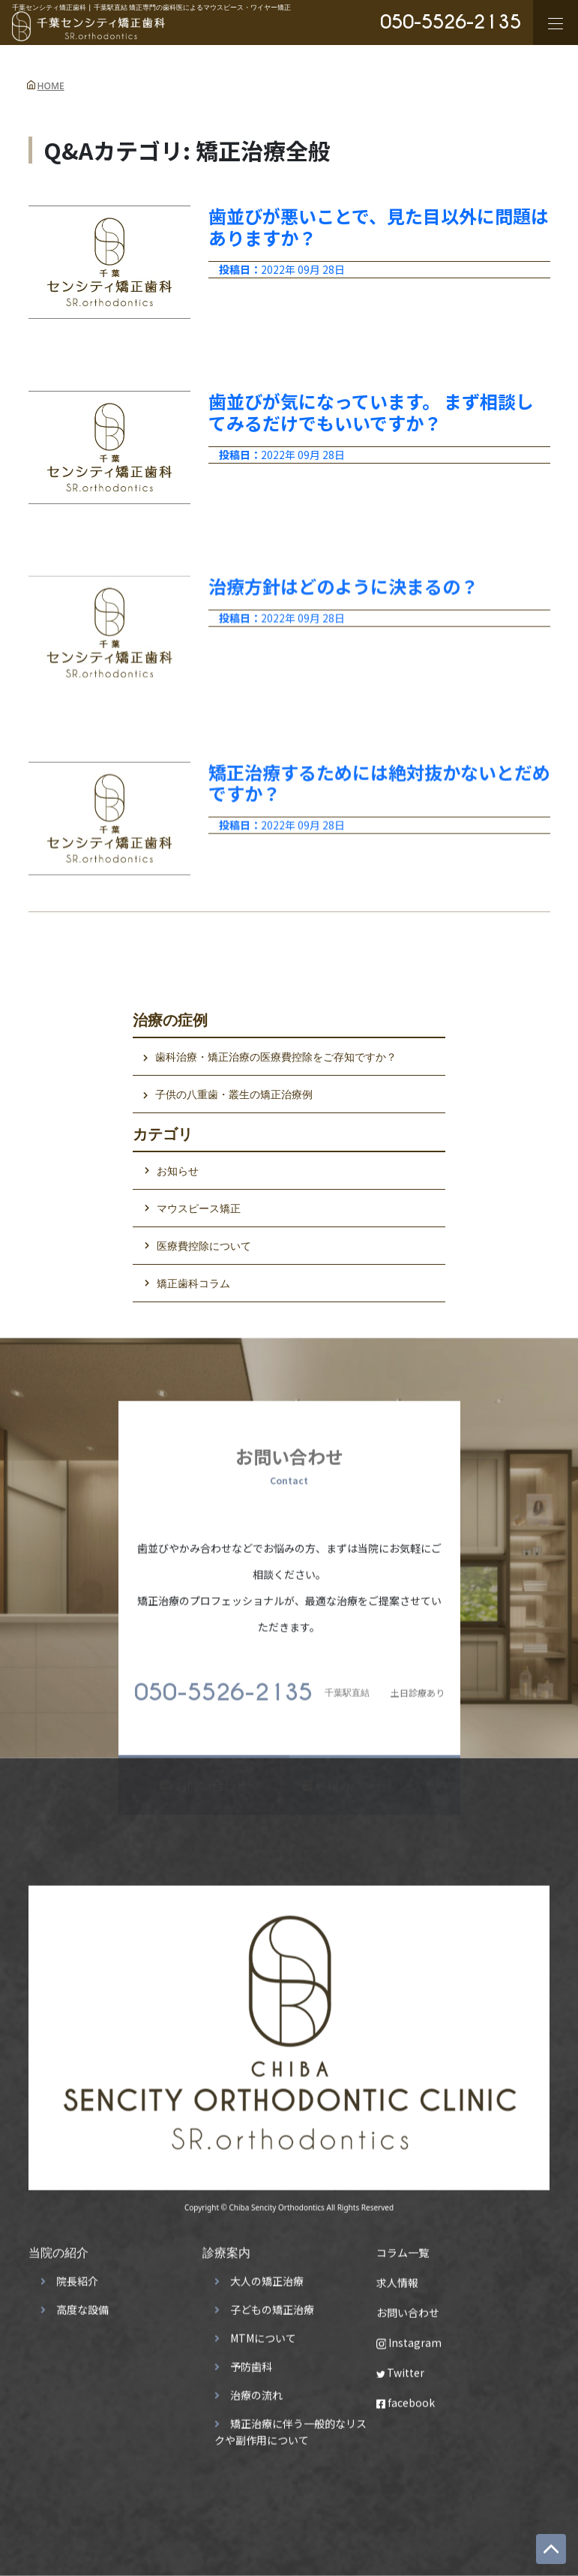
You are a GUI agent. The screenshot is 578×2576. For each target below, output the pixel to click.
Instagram (409, 2338)
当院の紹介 (58, 2248)
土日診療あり (289, 1689)
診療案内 (226, 2248)
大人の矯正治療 (267, 2276)
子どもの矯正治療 (272, 2305)
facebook (405, 2398)
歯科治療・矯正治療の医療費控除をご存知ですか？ (276, 1056)
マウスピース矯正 (199, 1208)
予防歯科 (251, 2362)
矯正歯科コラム (193, 1283)
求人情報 (397, 2278)
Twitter (400, 2368)
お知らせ (178, 1170)
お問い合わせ (407, 2308)
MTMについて (263, 2333)
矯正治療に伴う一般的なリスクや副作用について (290, 2427)
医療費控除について (204, 1245)
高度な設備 (82, 2305)
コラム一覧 (402, 2248)
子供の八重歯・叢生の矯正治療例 (234, 1094)
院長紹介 (77, 2276)
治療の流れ (256, 2390)
